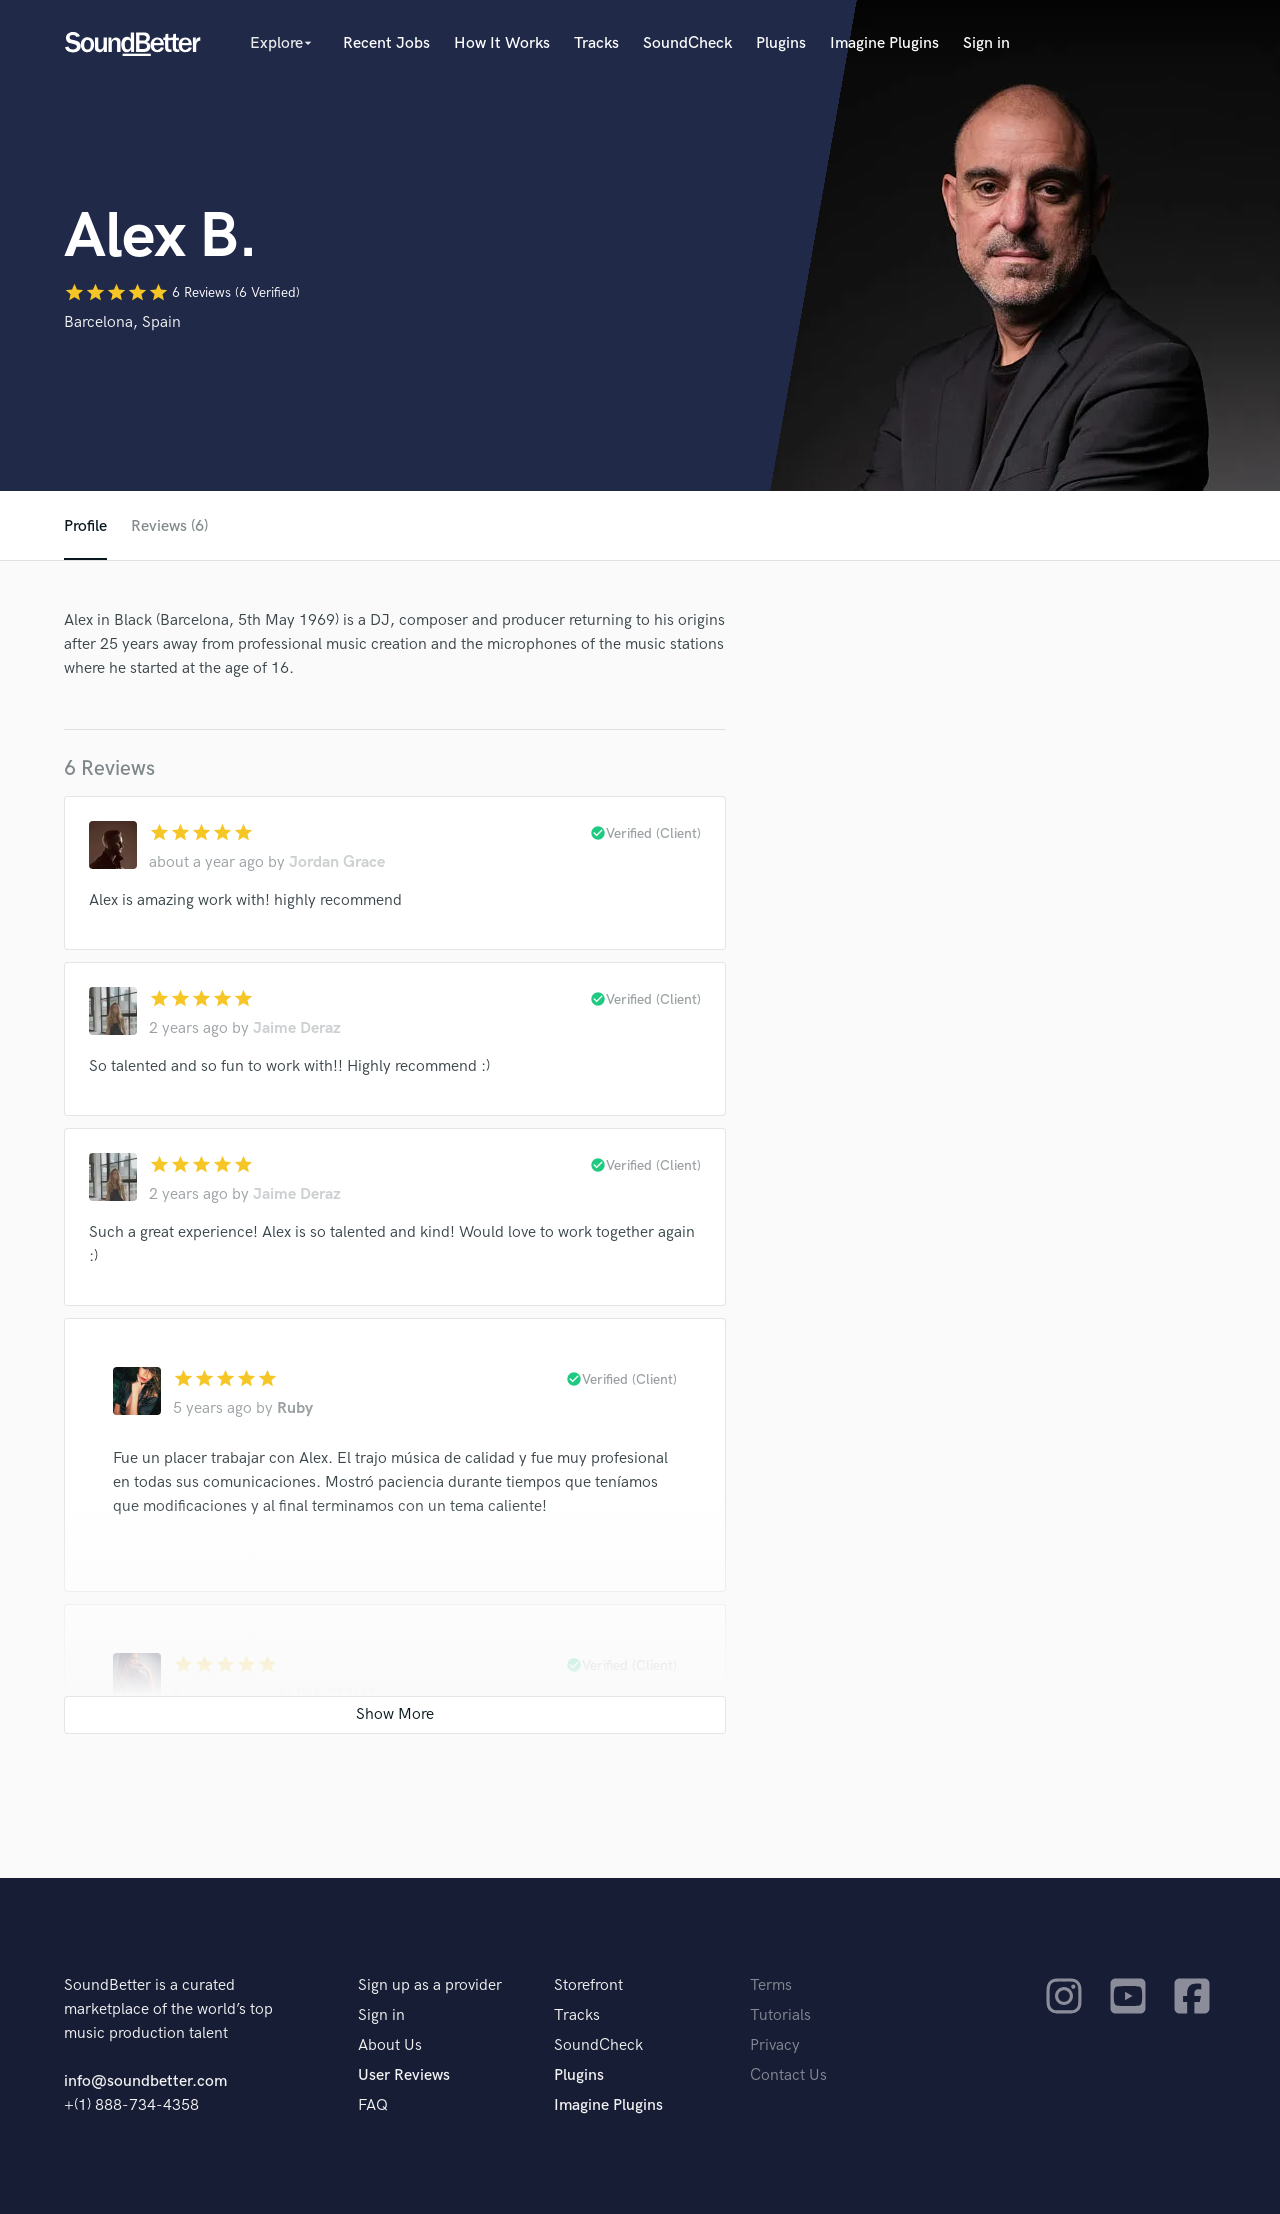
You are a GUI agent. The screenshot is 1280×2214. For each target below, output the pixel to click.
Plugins (781, 43)
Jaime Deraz (297, 1028)
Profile (85, 526)
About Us (390, 2045)
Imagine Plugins (884, 43)
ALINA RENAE (328, 1694)
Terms (771, 1985)
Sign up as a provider (430, 1985)
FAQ (373, 2105)
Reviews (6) (169, 526)
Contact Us (788, 2075)
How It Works (502, 43)
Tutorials (780, 2015)
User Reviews (404, 2075)
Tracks (596, 43)
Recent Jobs (386, 43)
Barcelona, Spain (122, 322)
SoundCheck (687, 43)
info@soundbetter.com (145, 2081)
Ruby (295, 1408)
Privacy (775, 2045)
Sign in (986, 43)
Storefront (588, 1985)
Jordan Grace (337, 862)
